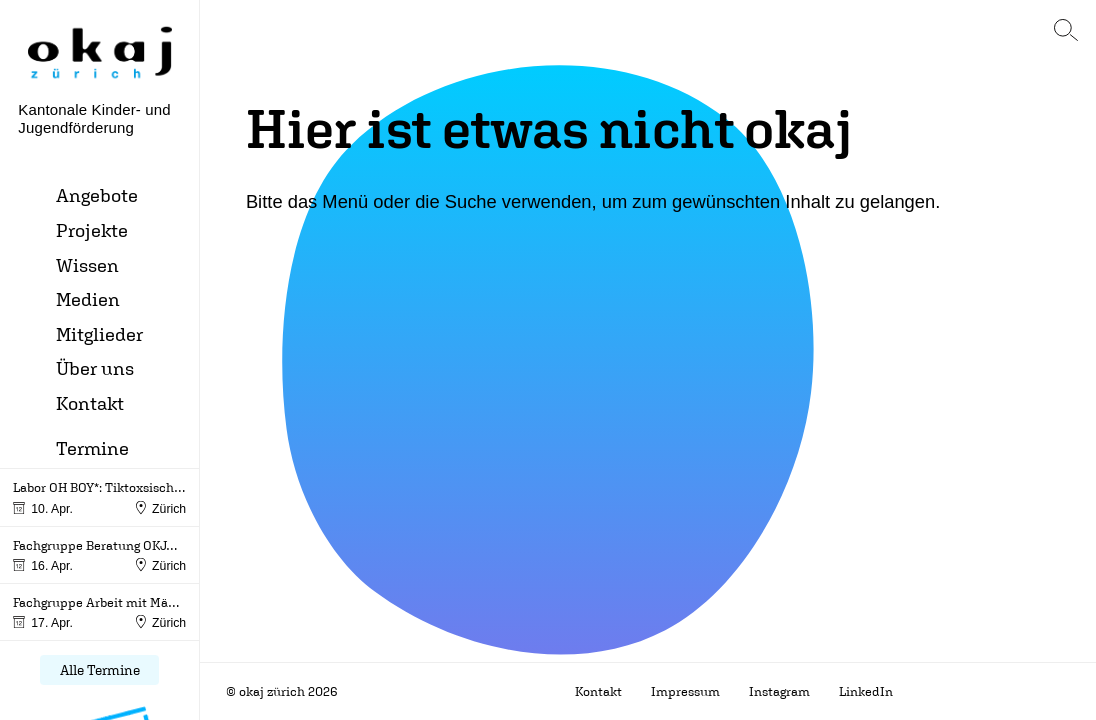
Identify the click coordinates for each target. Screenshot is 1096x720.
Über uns (95, 367)
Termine (92, 447)
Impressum (685, 691)
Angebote (97, 194)
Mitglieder (99, 333)
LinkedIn (866, 691)
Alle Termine (100, 670)
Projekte (92, 229)
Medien (88, 298)
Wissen (87, 264)
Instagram (779, 691)
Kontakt (90, 402)
